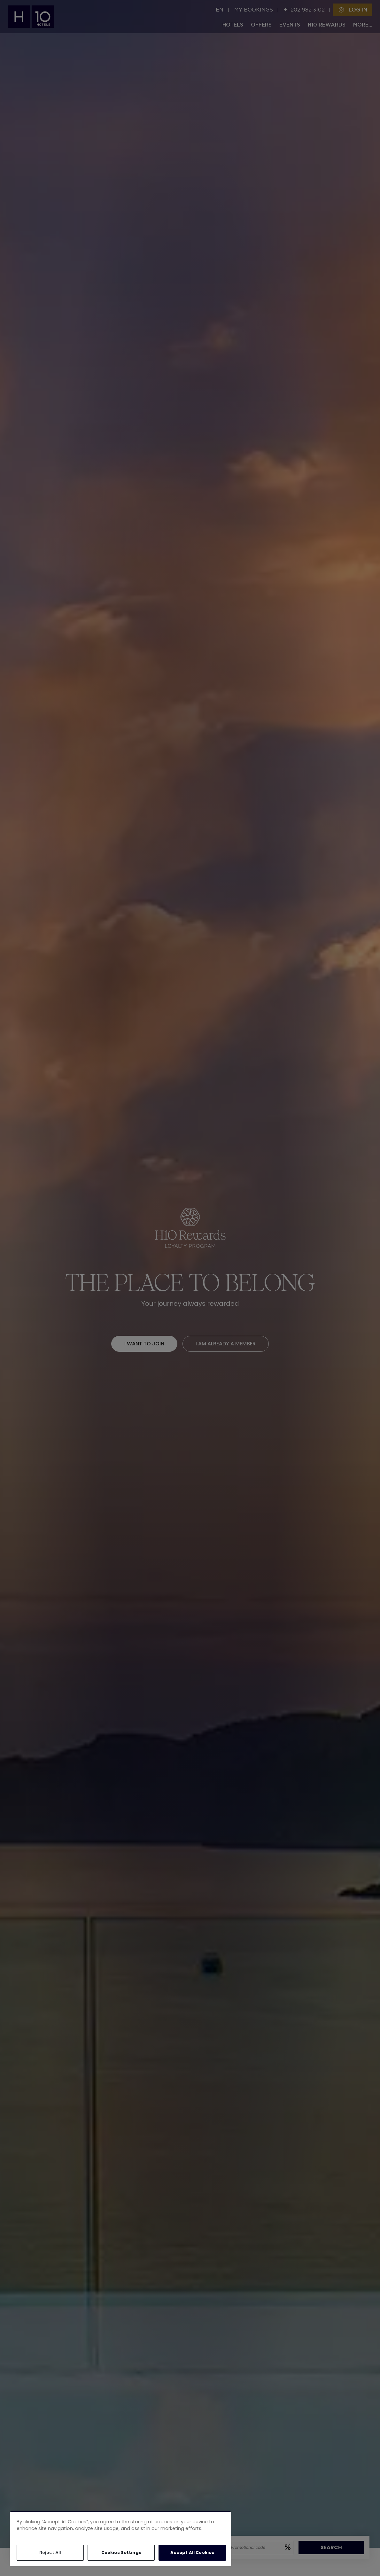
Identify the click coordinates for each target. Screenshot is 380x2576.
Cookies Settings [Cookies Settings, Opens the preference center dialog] (121, 2552)
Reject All (50, 2552)
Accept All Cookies (192, 2552)
